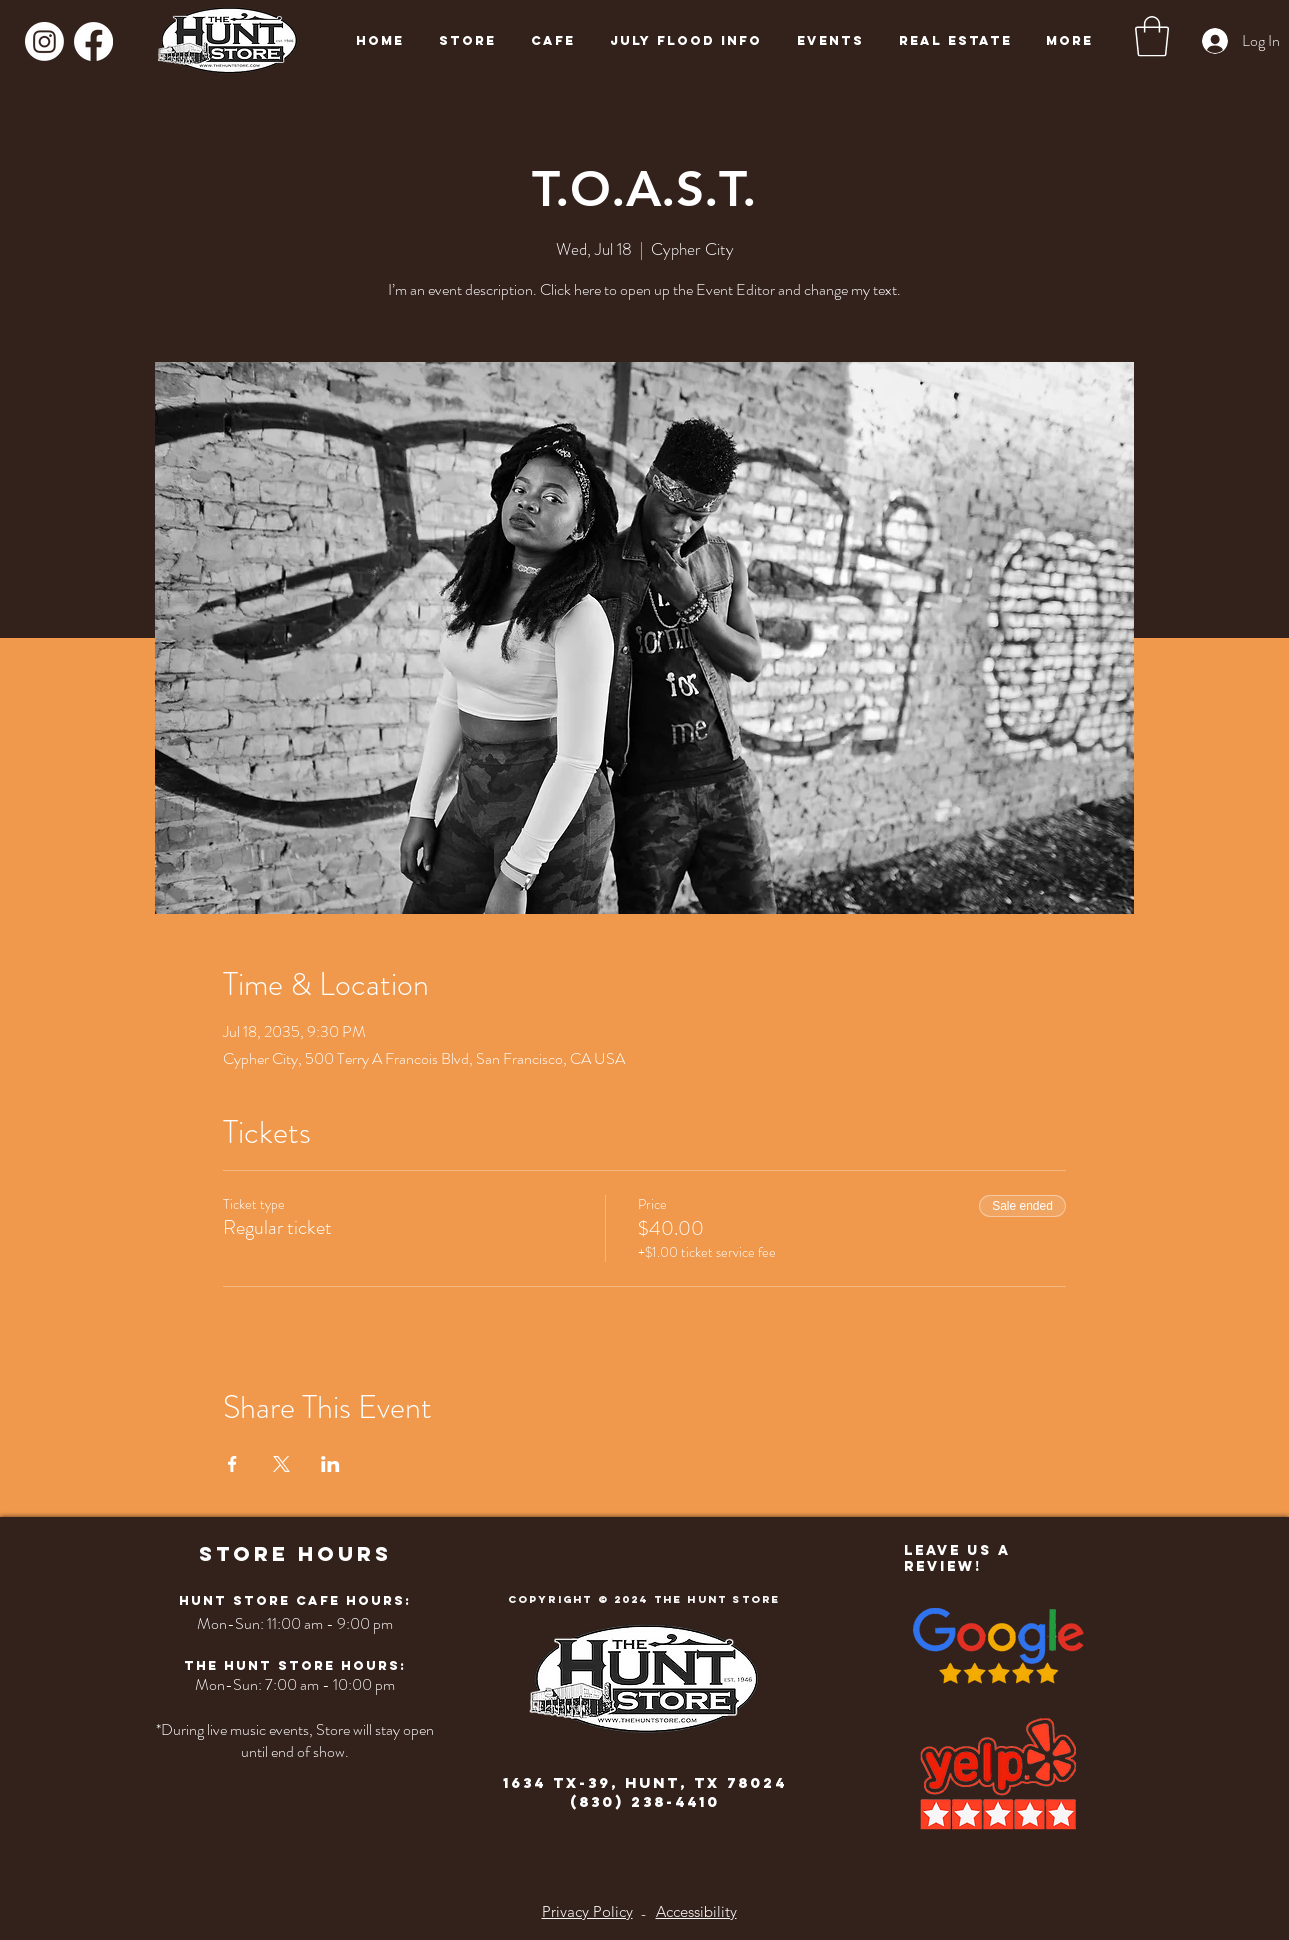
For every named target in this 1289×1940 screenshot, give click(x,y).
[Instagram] (44, 41)
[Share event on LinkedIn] (330, 1464)
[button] (1152, 36)
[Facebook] (93, 41)
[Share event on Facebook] (232, 1464)
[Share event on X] (281, 1464)
